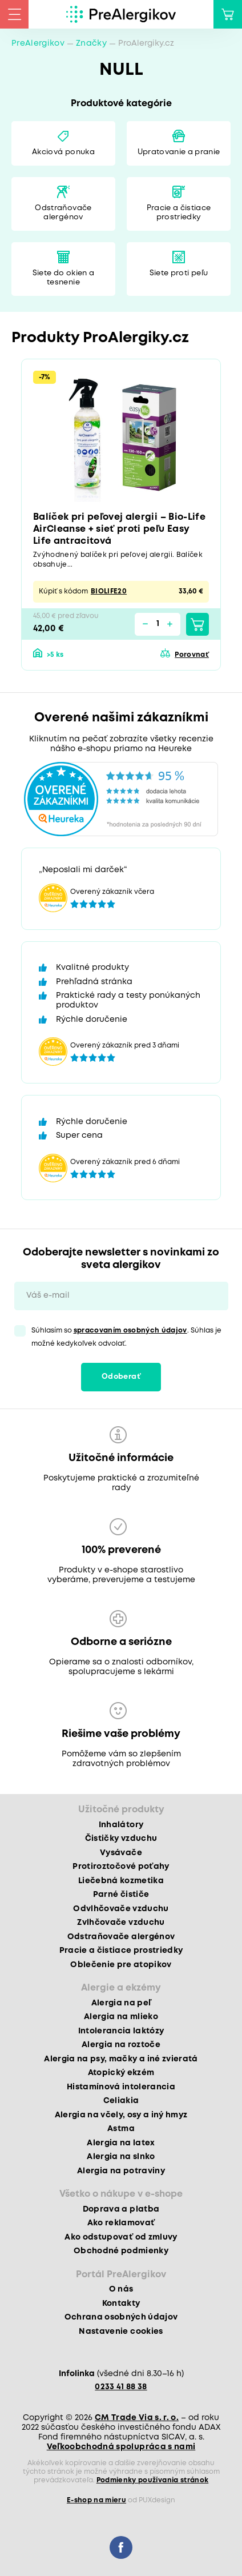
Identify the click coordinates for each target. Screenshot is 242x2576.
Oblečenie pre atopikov (120, 1964)
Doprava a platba (121, 2209)
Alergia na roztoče (121, 2044)
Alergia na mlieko (121, 2016)
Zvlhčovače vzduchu (120, 1922)
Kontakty (121, 2303)
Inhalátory (121, 1824)
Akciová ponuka (63, 152)
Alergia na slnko (121, 2156)
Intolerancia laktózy (121, 2031)
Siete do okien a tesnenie (63, 278)
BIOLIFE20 (109, 591)
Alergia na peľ (121, 2003)
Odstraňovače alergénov (63, 212)
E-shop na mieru (96, 2500)
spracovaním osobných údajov (130, 1330)
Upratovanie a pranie (179, 152)
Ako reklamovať (121, 2223)
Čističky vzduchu (121, 1838)
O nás (121, 2289)
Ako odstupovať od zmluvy (120, 2237)
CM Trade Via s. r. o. (137, 2417)
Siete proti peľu (179, 273)
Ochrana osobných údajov (121, 2317)
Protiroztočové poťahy (120, 1866)
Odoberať (121, 1377)
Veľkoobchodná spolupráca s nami (121, 2446)
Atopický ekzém (121, 2072)
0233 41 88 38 (121, 2387)
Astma (121, 2128)
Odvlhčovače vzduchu (120, 1908)
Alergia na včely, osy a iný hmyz (121, 2115)
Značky (91, 43)
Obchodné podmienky (121, 2251)
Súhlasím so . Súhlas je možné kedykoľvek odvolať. (126, 1337)
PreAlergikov (37, 43)
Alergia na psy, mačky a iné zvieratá (120, 2059)
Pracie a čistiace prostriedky (179, 212)
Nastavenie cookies (121, 2331)
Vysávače (121, 1852)
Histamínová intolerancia (121, 2087)
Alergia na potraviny (121, 2171)
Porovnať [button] (192, 655)
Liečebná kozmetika (121, 1880)
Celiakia (121, 2100)
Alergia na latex (121, 2143)
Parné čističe (121, 1894)
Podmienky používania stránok (152, 2480)
